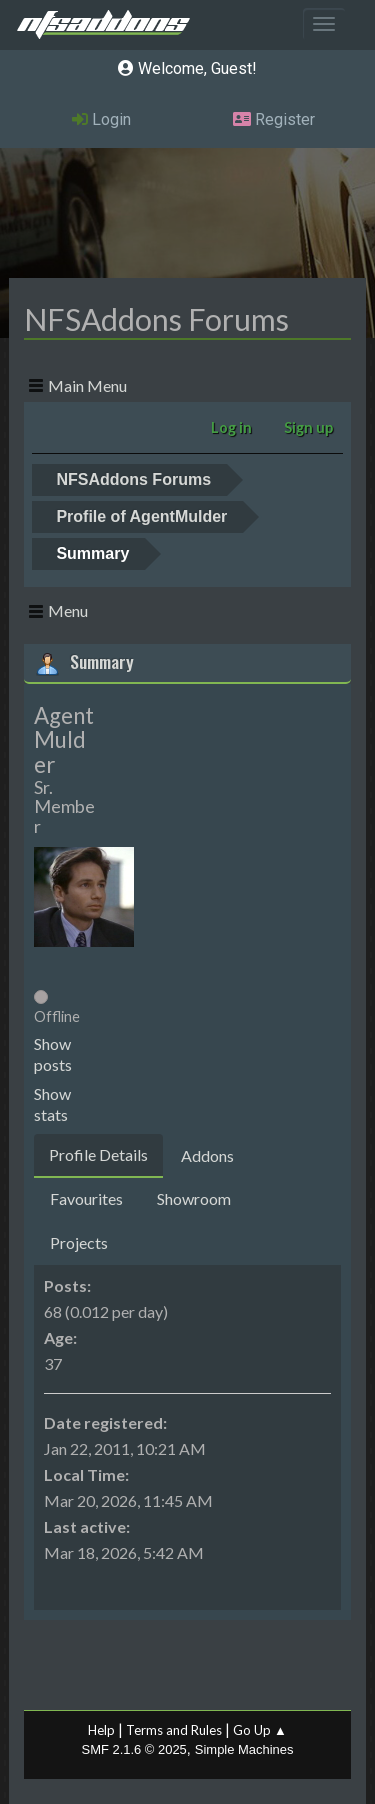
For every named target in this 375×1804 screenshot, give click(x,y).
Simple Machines (244, 1749)
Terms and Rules (174, 1730)
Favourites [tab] (86, 1198)
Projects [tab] (79, 1242)
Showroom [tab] (194, 1198)
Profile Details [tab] (98, 1154)
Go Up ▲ (260, 1730)
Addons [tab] (207, 1155)
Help (101, 1730)
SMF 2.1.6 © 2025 (134, 1749)
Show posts (53, 1054)
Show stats (52, 1104)
